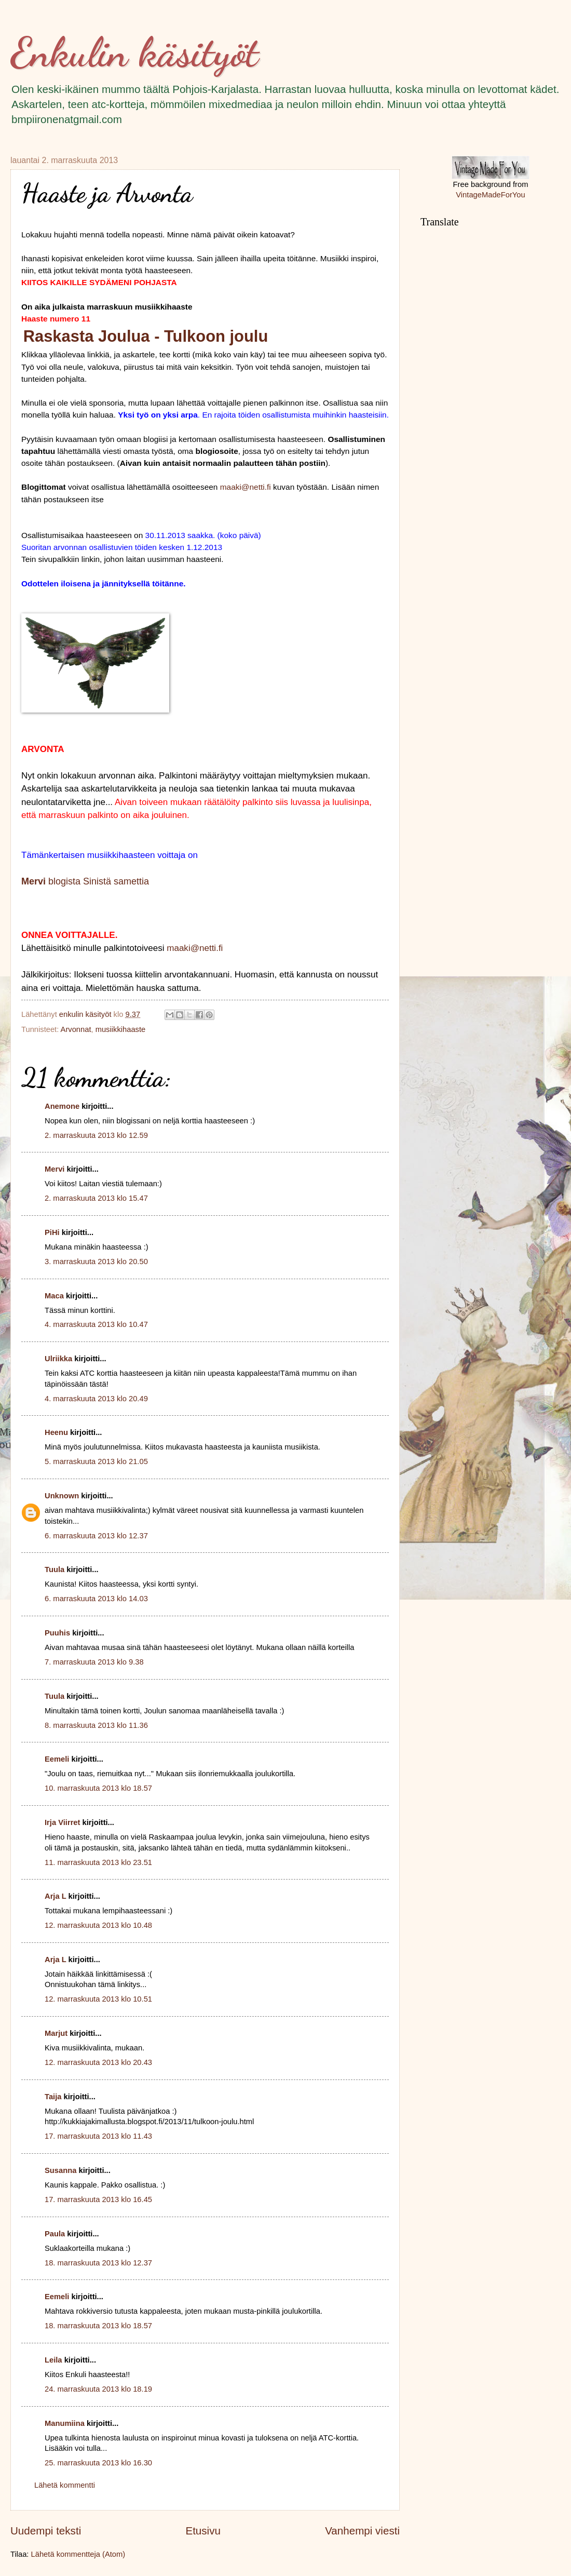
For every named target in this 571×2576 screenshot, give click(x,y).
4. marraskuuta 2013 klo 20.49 (96, 1398)
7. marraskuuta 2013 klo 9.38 (94, 1662)
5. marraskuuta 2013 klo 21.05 (96, 1461)
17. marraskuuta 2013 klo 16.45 (98, 2199)
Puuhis (57, 1633)
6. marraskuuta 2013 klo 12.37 (96, 1536)
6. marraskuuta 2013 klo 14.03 (96, 1598)
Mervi (54, 1169)
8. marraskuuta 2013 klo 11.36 (96, 1725)
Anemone (62, 1106)
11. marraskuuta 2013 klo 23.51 (98, 1862)
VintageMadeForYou (490, 195)
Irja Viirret (62, 1822)
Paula (55, 2234)
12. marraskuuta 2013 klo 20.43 (98, 2062)
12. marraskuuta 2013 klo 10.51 (98, 1999)
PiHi (52, 1232)
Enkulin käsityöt (134, 52)
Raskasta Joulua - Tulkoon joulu (145, 336)
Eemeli (57, 1759)
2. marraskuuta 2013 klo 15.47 (96, 1198)
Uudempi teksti (45, 2531)
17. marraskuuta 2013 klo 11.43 (98, 2136)
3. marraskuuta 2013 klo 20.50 (96, 1261)
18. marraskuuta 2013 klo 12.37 (98, 2263)
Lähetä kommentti (64, 2485)
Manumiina (65, 2423)
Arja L (55, 1896)
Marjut (56, 2033)
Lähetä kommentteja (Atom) (78, 2554)
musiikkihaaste (121, 1029)
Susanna (60, 2170)
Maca (54, 1296)
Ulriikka (58, 1358)
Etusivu (203, 2531)
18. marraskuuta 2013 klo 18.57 (98, 2326)
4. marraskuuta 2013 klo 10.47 (96, 1324)
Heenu (56, 1432)
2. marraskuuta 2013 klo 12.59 (96, 1135)
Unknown (62, 1496)
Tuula (54, 1569)
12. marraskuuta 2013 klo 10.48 (98, 1925)
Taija (53, 2096)
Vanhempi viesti (362, 2531)
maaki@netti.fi (245, 486)
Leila (53, 2360)
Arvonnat (76, 1029)
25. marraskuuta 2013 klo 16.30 (98, 2463)
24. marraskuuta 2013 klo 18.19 (98, 2389)
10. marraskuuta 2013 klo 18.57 (98, 1788)
